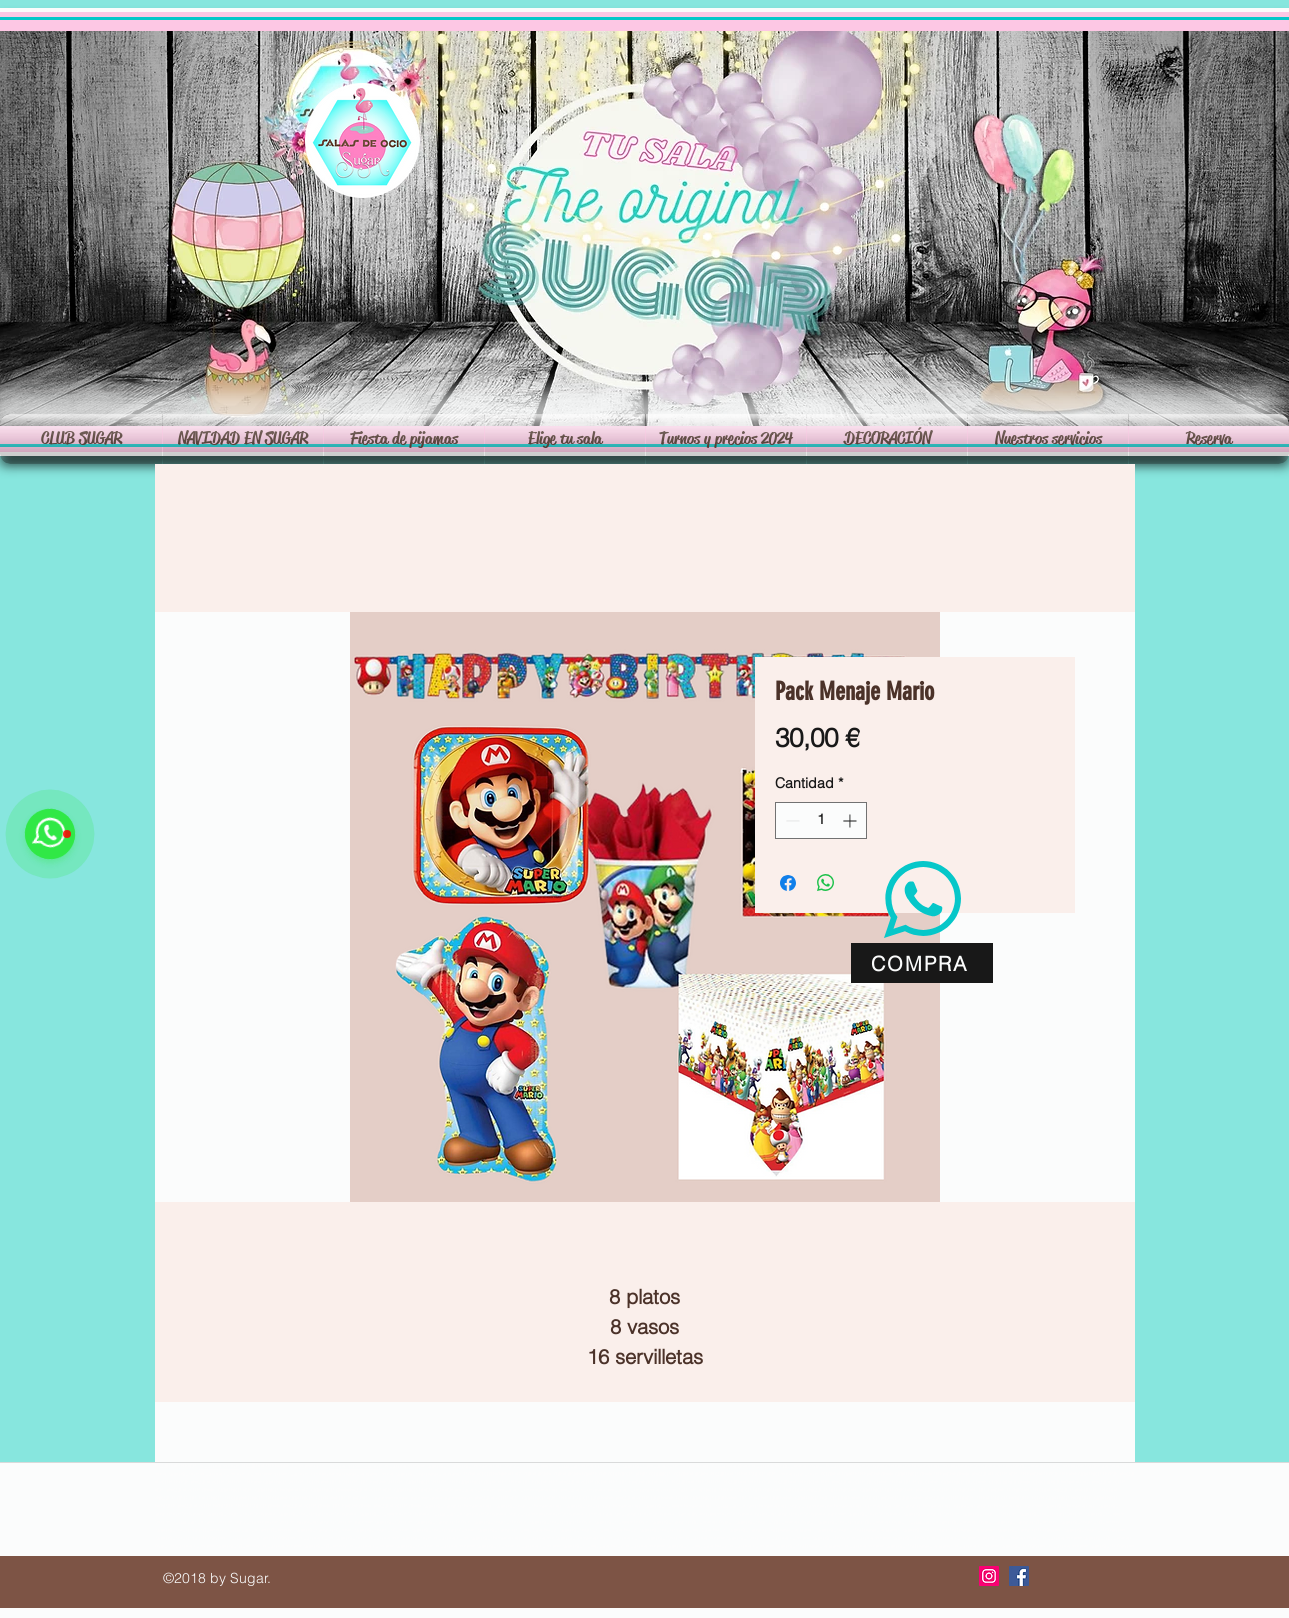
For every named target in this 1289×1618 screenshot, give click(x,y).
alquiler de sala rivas (219, 1466)
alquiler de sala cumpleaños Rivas (400, 1538)
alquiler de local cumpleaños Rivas (332, 1538)
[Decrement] (790, 820)
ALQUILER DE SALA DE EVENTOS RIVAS (743, 1474)
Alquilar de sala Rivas (845, 1466)
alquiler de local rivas (223, 1474)
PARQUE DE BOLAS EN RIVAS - (950, 1498)
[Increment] (851, 820)
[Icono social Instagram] (989, 1576)
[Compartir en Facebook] (788, 883)
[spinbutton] (821, 820)
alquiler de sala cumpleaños (550, 1538)
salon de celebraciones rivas (356, 1466)
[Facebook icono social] (1019, 1576)
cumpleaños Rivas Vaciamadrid (873, 1514)
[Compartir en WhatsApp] (826, 883)
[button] (565, 439)
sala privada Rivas (546, 1514)
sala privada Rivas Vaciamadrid (969, 1466)
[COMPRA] (922, 963)
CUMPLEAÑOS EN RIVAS (413, 1490)
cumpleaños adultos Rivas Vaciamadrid (240, 1514)
